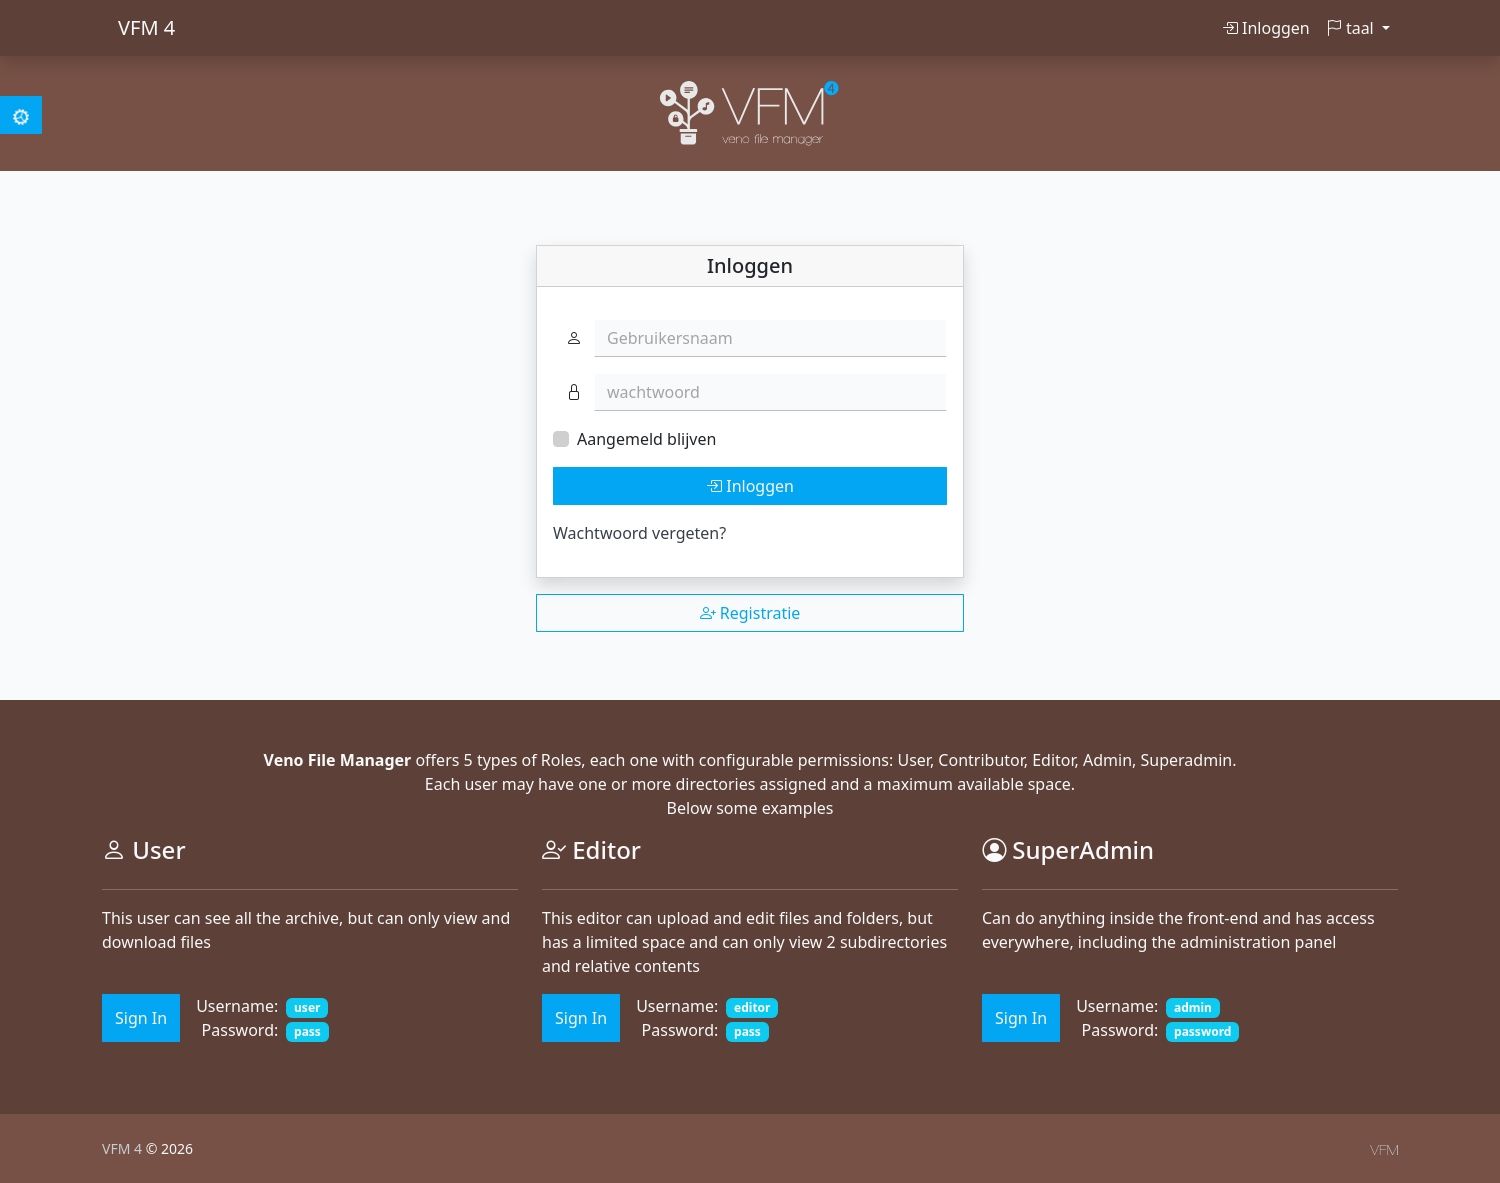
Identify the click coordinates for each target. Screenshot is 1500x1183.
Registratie (750, 613)
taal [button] (1352, 28)
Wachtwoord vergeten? (639, 533)
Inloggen (1266, 28)
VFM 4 (146, 27)
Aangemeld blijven (646, 439)
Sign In (141, 1018)
